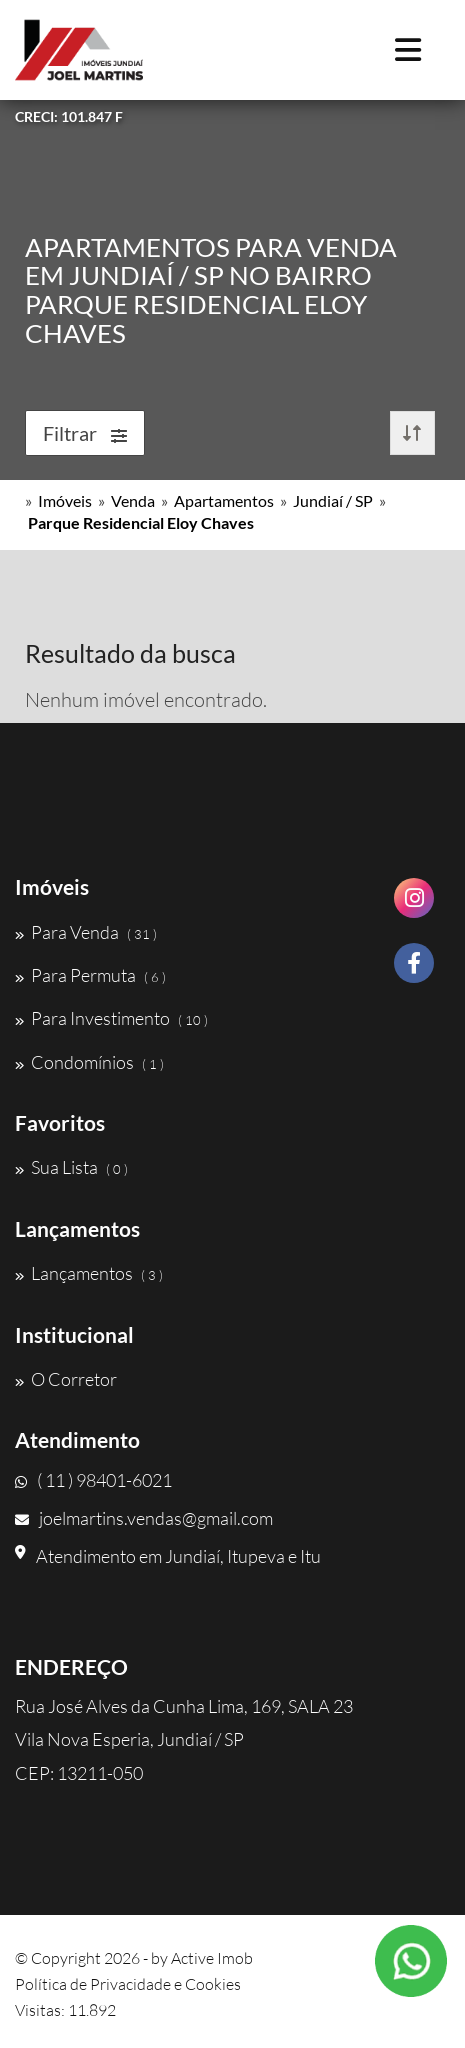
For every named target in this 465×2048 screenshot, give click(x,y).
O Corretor (66, 1379)
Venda (133, 500)
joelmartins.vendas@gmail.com (144, 1518)
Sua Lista (71, 1167)
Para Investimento (111, 1018)
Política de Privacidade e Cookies (128, 1984)
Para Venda (86, 932)
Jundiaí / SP (333, 500)
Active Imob (212, 1958)
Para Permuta (90, 975)
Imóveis (65, 500)
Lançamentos (89, 1273)
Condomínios (89, 1062)
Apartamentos (224, 500)
